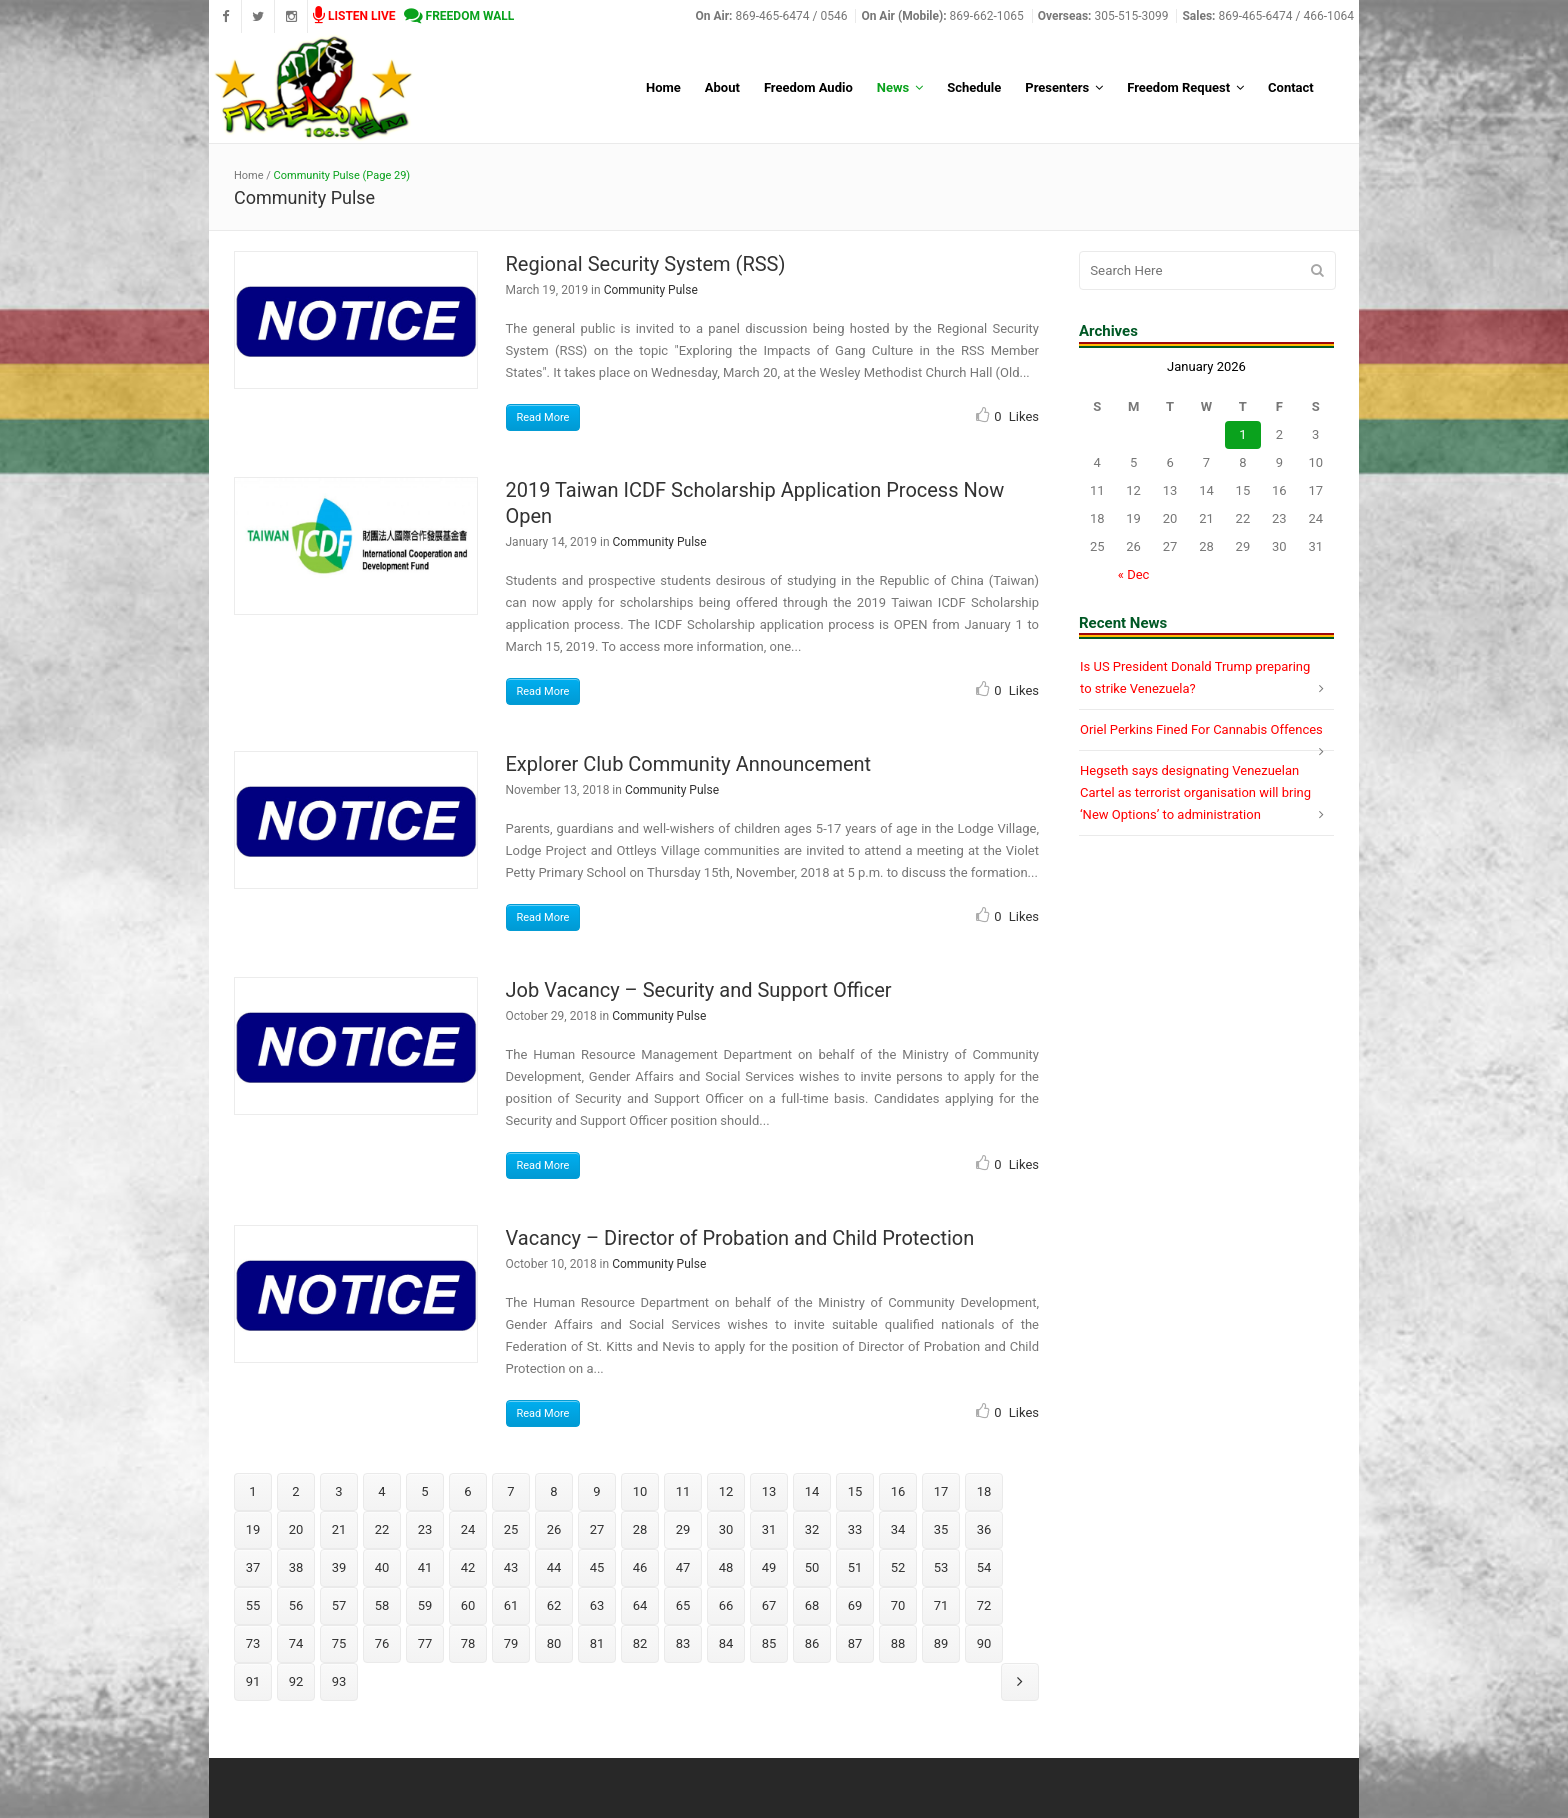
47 (683, 1567)
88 (898, 1643)
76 (382, 1643)
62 (554, 1605)
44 (554, 1567)
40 (382, 1567)
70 (898, 1605)
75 (339, 1643)
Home (249, 175)
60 (468, 1605)
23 (425, 1529)
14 (812, 1491)
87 (855, 1643)
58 (382, 1605)
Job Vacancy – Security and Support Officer (699, 990)
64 (640, 1605)
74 (296, 1643)
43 (511, 1567)
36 (984, 1529)
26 (554, 1529)
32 (812, 1529)
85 (769, 1643)
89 (941, 1643)
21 (339, 1529)
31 (769, 1529)
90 (984, 1643)
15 (855, 1491)
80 (554, 1643)
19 (253, 1529)
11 (683, 1491)
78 (468, 1643)
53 (941, 1567)
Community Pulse (651, 290)
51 (855, 1567)
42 (468, 1567)
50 (812, 1567)
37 (253, 1567)
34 (898, 1529)
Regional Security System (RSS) (646, 264)
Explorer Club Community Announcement (689, 764)
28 (640, 1529)
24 (468, 1529)
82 (640, 1643)
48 (726, 1567)
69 (855, 1605)
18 (984, 1491)
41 (425, 1567)
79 (511, 1643)
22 (382, 1529)
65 (683, 1605)
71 (941, 1605)
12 (726, 1491)
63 (597, 1605)
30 (726, 1529)
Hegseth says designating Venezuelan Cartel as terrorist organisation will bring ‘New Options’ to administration (1195, 792)
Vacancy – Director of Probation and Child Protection (740, 1238)
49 (769, 1567)
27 (597, 1529)
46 (640, 1567)
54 (984, 1567)
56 (296, 1605)
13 (769, 1491)
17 (941, 1491)
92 (296, 1681)
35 (941, 1529)
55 (253, 1605)
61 (511, 1605)
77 (425, 1643)
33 (855, 1529)
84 (726, 1643)
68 (812, 1605)
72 (984, 1605)
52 (898, 1567)
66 (726, 1605)
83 (683, 1643)
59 (425, 1605)
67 (769, 1605)
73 (253, 1643)
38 (296, 1567)
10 (640, 1491)
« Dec (1134, 574)
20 (296, 1529)
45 (597, 1567)
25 (511, 1529)
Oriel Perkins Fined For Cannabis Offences (1201, 729)
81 (597, 1643)
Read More (543, 417)
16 (898, 1491)
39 (339, 1567)
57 (339, 1605)
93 (339, 1681)
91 (253, 1681)
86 (812, 1643)
